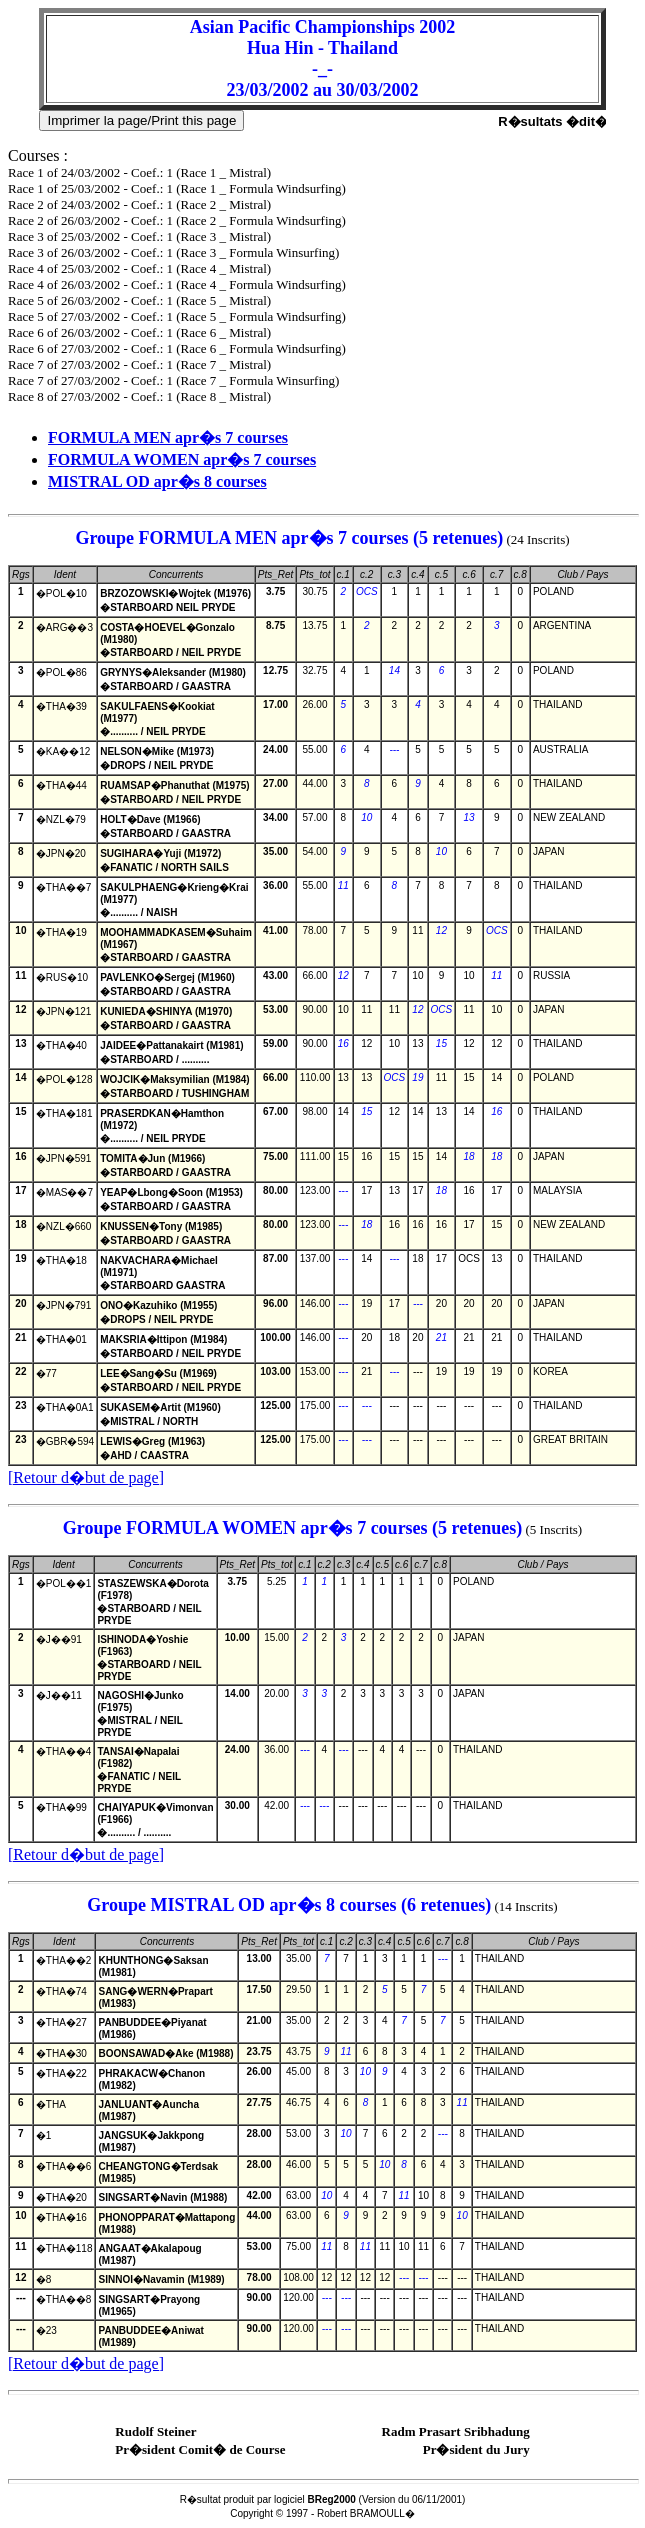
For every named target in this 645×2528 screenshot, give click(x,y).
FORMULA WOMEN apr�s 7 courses (182, 459)
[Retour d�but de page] (86, 1477)
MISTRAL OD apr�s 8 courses (157, 481)
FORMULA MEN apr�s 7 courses (168, 437)
